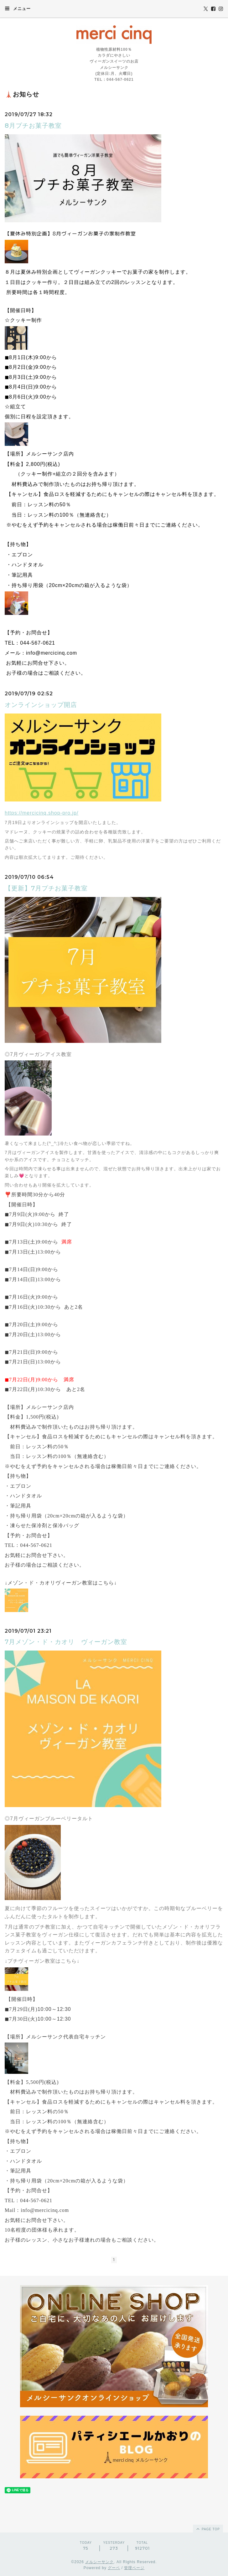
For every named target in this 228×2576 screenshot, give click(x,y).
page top (207, 2528)
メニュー (18, 8)
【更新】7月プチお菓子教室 (46, 888)
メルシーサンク (99, 2562)
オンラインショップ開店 (41, 704)
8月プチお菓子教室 (33, 125)
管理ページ (134, 2568)
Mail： (13, 2210)
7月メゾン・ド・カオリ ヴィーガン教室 (66, 1642)
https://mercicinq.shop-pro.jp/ (41, 813)
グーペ (114, 2568)
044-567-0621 (37, 643)
